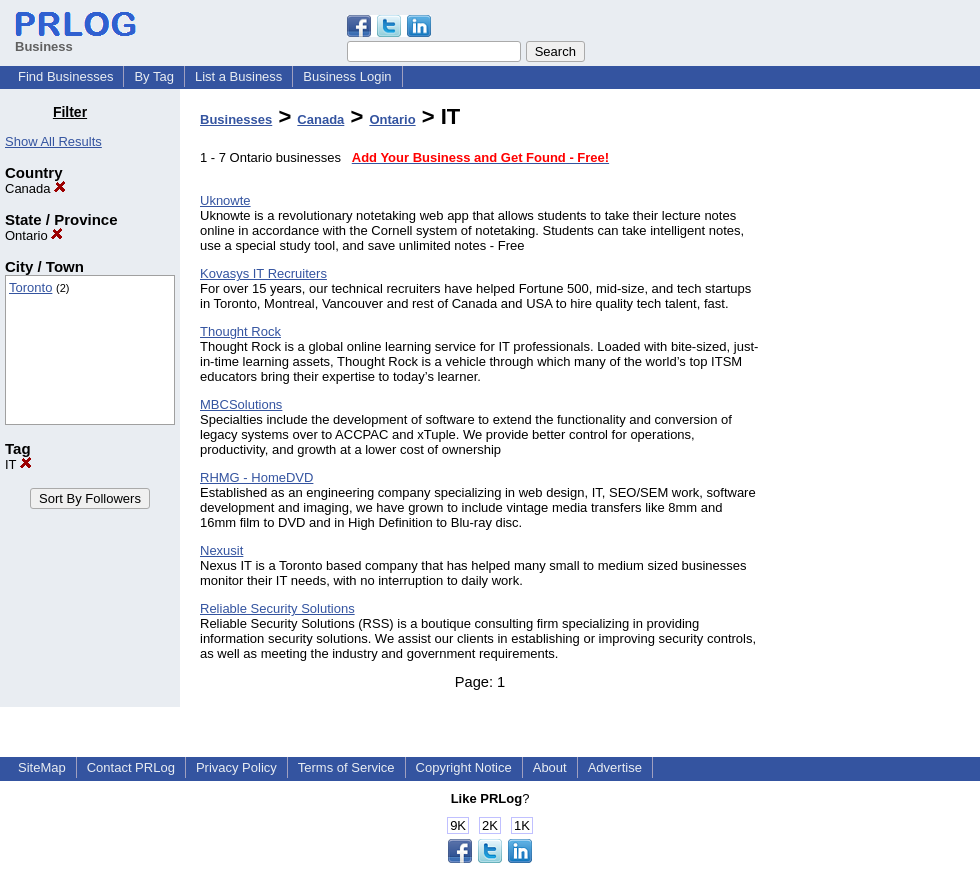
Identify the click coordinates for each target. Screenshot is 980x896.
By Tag (154, 76)
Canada (35, 188)
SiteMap (42, 767)
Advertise (615, 767)
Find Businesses (65, 76)
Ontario (34, 235)
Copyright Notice (464, 767)
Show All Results (53, 141)
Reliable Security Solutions (277, 608)
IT (18, 464)
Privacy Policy (236, 767)
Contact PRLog (131, 767)
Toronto (30, 287)
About (550, 767)
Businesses (236, 119)
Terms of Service (346, 767)
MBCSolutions (241, 404)
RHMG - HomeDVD (256, 477)
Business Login (347, 76)
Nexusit (221, 550)
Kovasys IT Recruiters (263, 273)
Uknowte (225, 200)
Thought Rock (240, 331)
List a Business (238, 76)
